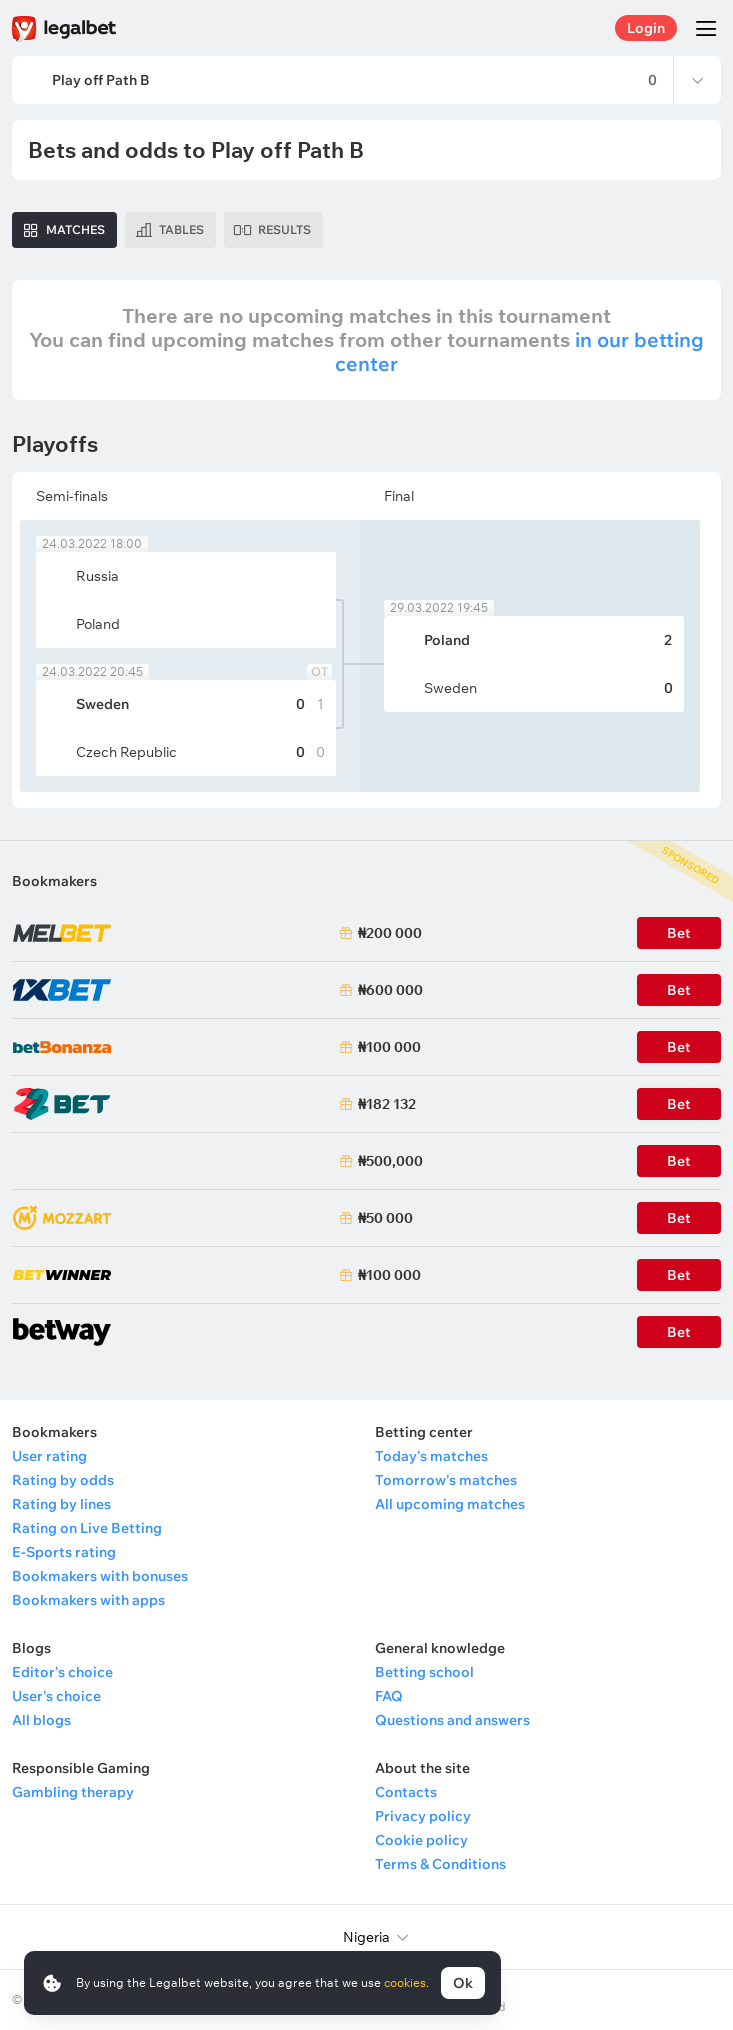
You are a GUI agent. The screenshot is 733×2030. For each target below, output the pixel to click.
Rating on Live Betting (87, 1528)
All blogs (41, 1720)
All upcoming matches (450, 1504)
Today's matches (431, 1456)
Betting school (424, 1672)
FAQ (389, 1696)
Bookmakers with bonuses (100, 1576)
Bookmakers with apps (88, 1600)
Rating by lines (61, 1504)
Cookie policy (421, 1840)
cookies (405, 1982)
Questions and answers (452, 1720)
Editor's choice (62, 1672)
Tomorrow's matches (446, 1480)
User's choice (56, 1696)
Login (646, 28)
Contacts (406, 1792)
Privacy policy (423, 1816)
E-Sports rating (64, 1552)
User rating (49, 1456)
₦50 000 (385, 1218)
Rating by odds (63, 1480)
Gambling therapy (73, 1792)
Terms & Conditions (440, 1864)
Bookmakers (54, 881)
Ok (463, 1983)
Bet (679, 1218)
